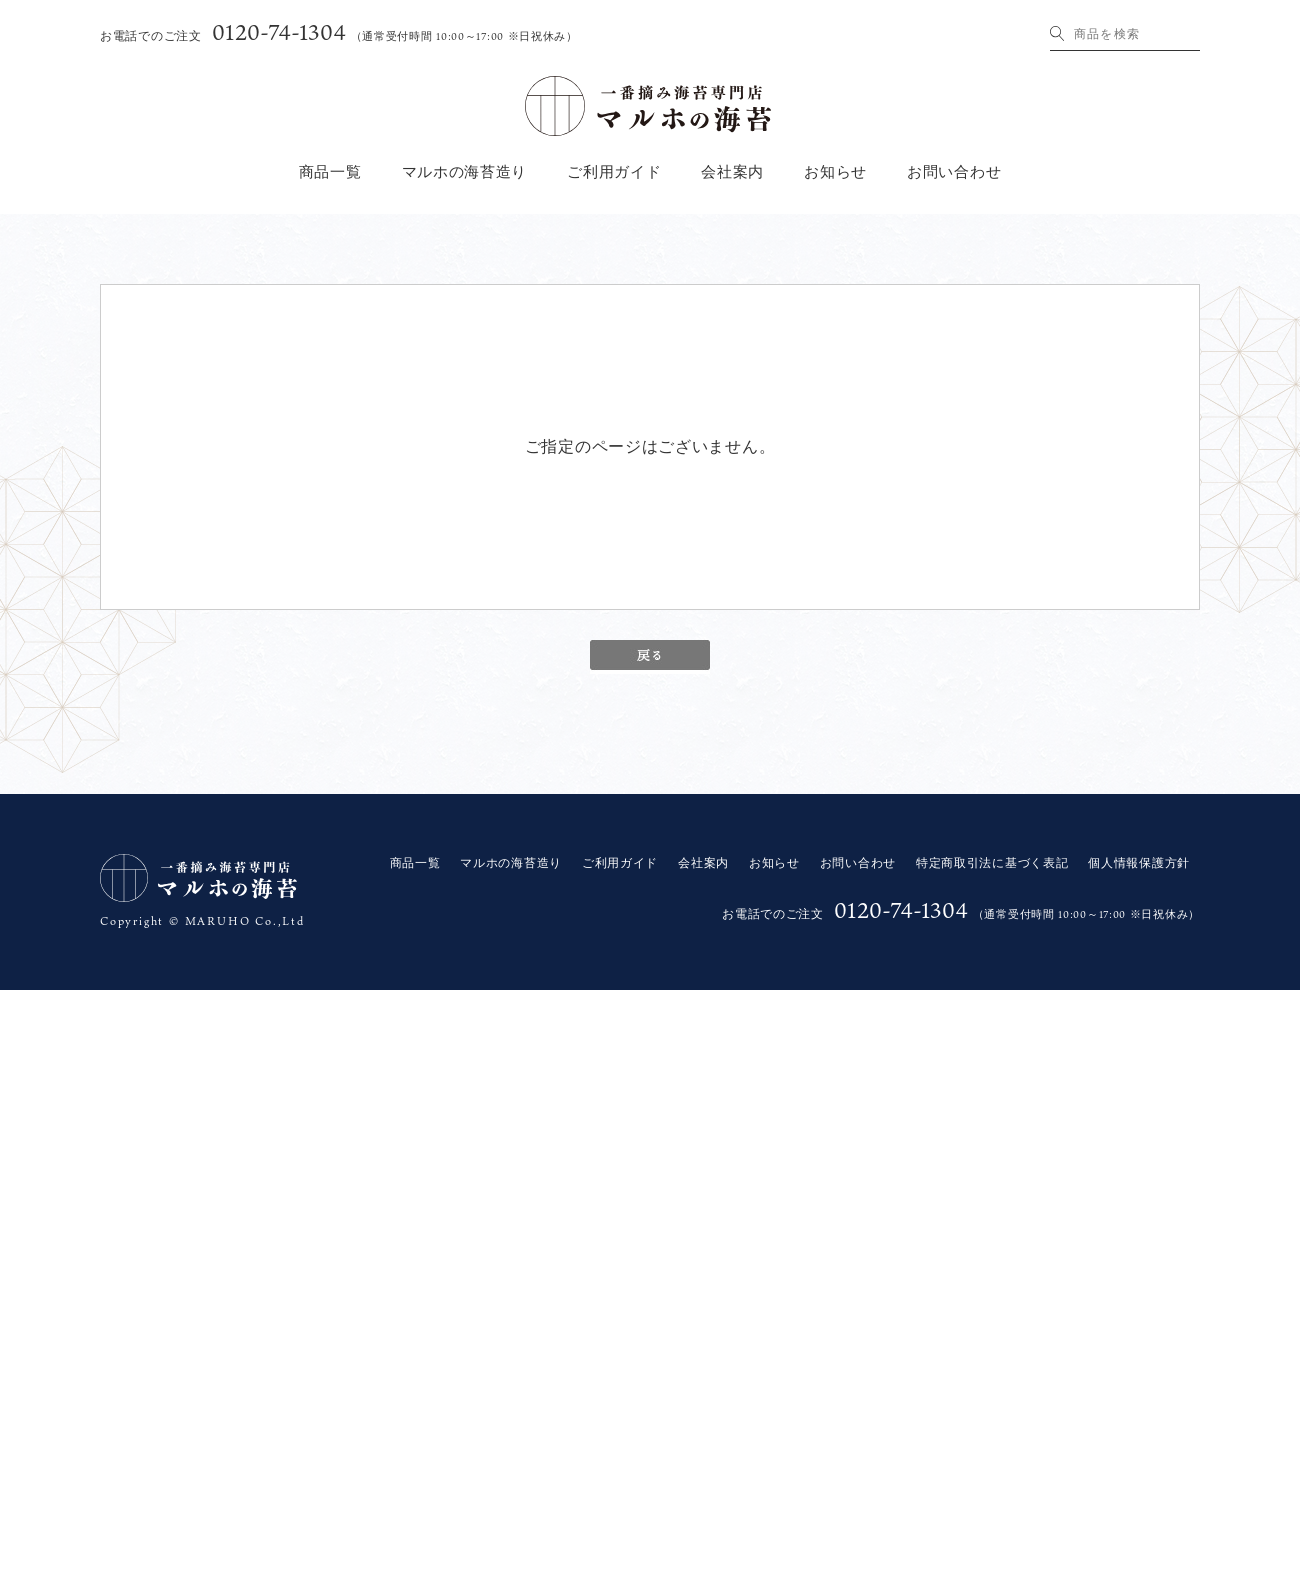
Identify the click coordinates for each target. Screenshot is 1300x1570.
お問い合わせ (954, 172)
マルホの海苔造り (465, 172)
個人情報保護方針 (1139, 863)
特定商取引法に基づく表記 (992, 863)
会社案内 (732, 172)
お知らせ (835, 172)
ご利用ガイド (614, 172)
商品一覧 (330, 172)
